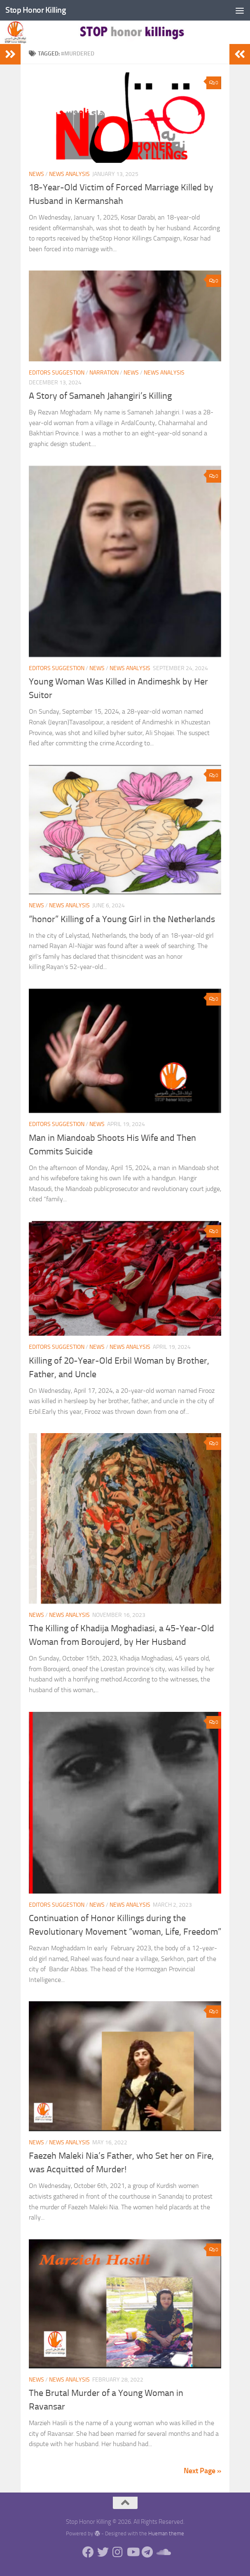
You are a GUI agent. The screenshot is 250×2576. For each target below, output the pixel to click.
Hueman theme (166, 2533)
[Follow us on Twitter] (103, 2552)
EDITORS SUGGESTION (56, 372)
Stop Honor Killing (36, 10)
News (36, 174)
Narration (104, 372)
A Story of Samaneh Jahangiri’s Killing (100, 396)
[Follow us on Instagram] (118, 2552)
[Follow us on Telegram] (147, 2552)
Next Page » (202, 2470)
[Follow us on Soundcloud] (162, 2552)
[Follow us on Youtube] (132, 2552)
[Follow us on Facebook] (88, 2552)
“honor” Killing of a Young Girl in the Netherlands (122, 919)
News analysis (69, 174)
